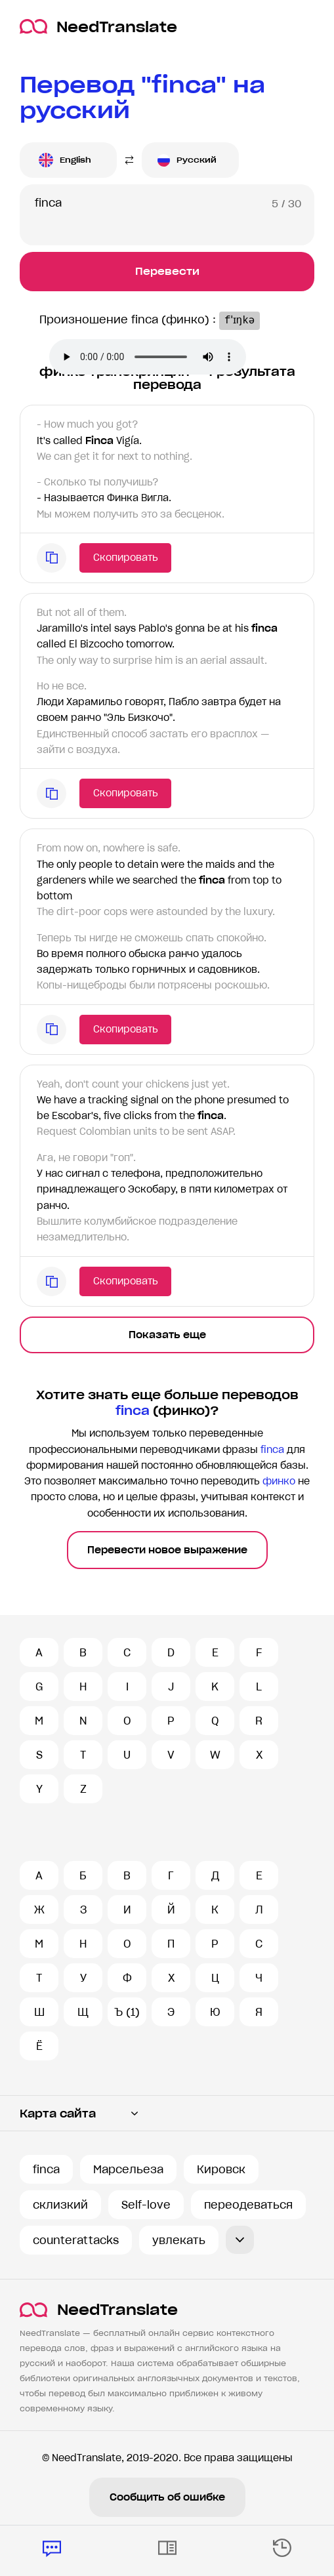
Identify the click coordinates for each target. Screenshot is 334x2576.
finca (46, 2169)
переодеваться (248, 2204)
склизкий (60, 2204)
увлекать (178, 2240)
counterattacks (76, 2240)
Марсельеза (128, 2169)
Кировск (221, 2169)
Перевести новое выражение (167, 1550)
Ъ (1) (127, 2011)
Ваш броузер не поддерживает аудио (147, 357)
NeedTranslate (98, 26)
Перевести (167, 271)
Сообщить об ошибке (167, 2497)
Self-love (146, 2204)
